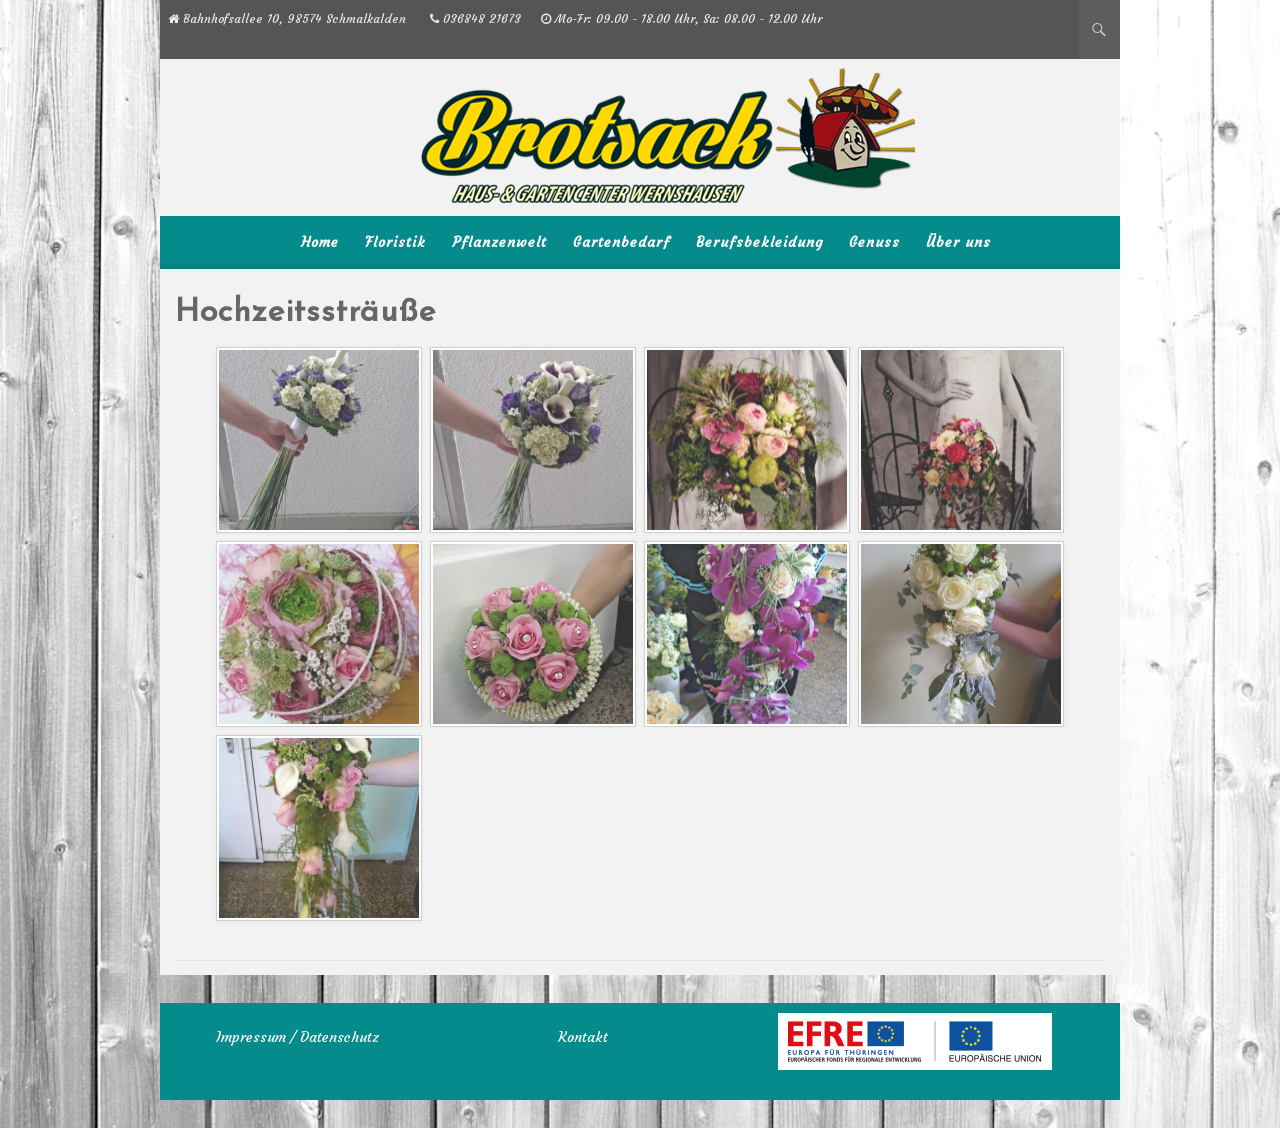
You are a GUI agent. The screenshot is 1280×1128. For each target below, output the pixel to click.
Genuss (874, 242)
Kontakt (583, 1037)
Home (320, 242)
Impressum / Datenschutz (297, 1037)
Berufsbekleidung (759, 242)
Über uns (958, 242)
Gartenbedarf (621, 242)
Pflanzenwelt (499, 242)
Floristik (395, 242)
